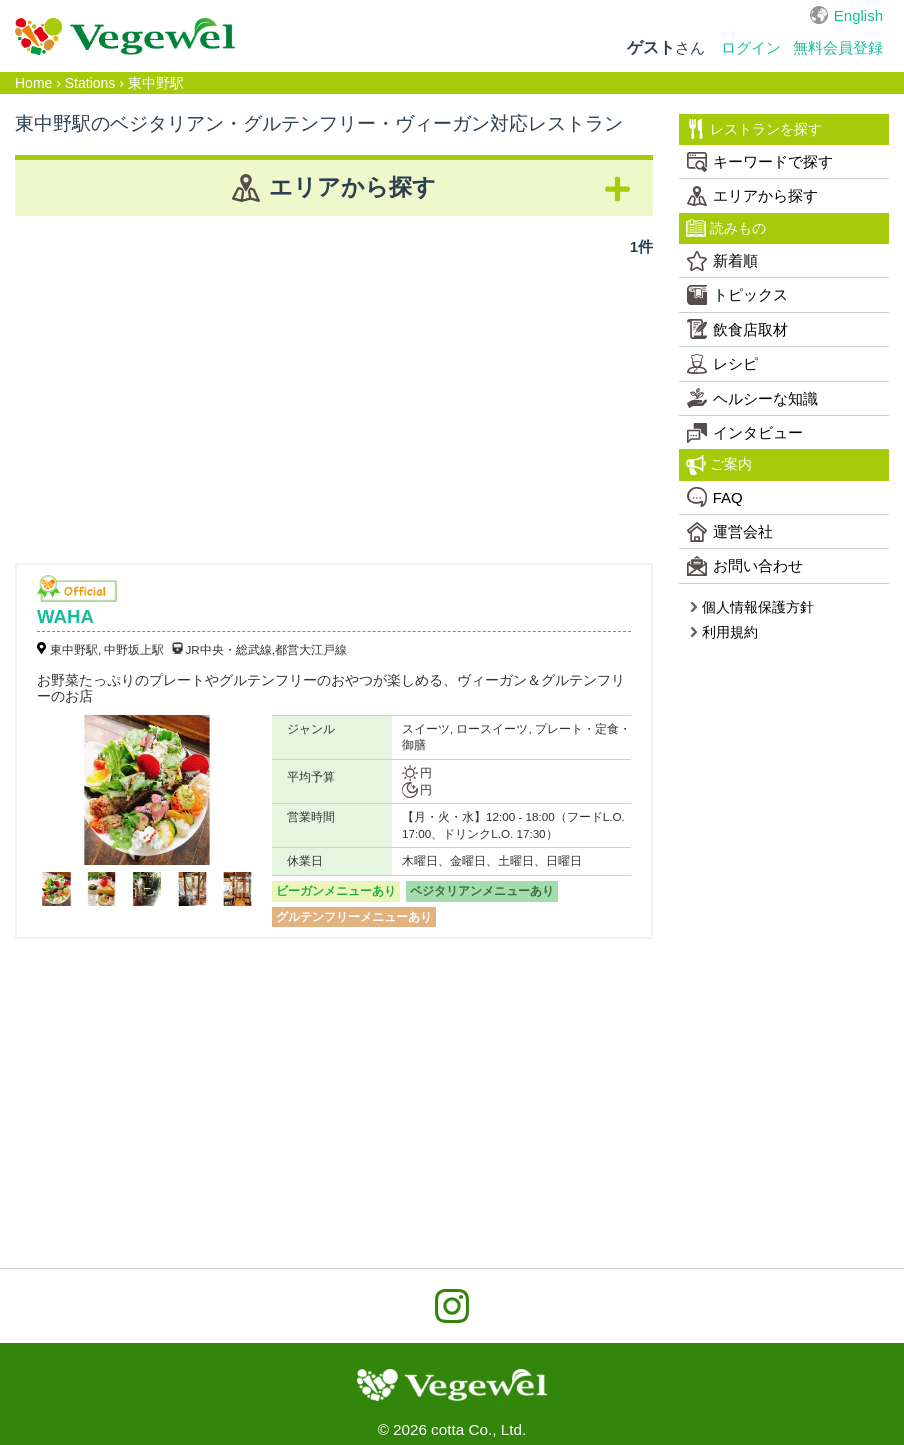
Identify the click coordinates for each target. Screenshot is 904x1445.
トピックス (737, 295)
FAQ (715, 497)
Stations (90, 83)
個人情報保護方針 (751, 607)
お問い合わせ (745, 566)
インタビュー (745, 433)
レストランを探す (754, 129)
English (858, 15)
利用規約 (723, 632)
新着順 (722, 261)
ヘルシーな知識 (752, 398)
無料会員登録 (838, 47)
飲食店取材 (737, 329)
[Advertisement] (334, 403)
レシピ (722, 364)
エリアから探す (752, 196)
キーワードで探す (760, 162)
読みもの (726, 228)
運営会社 (730, 532)
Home (33, 83)
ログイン (751, 47)
